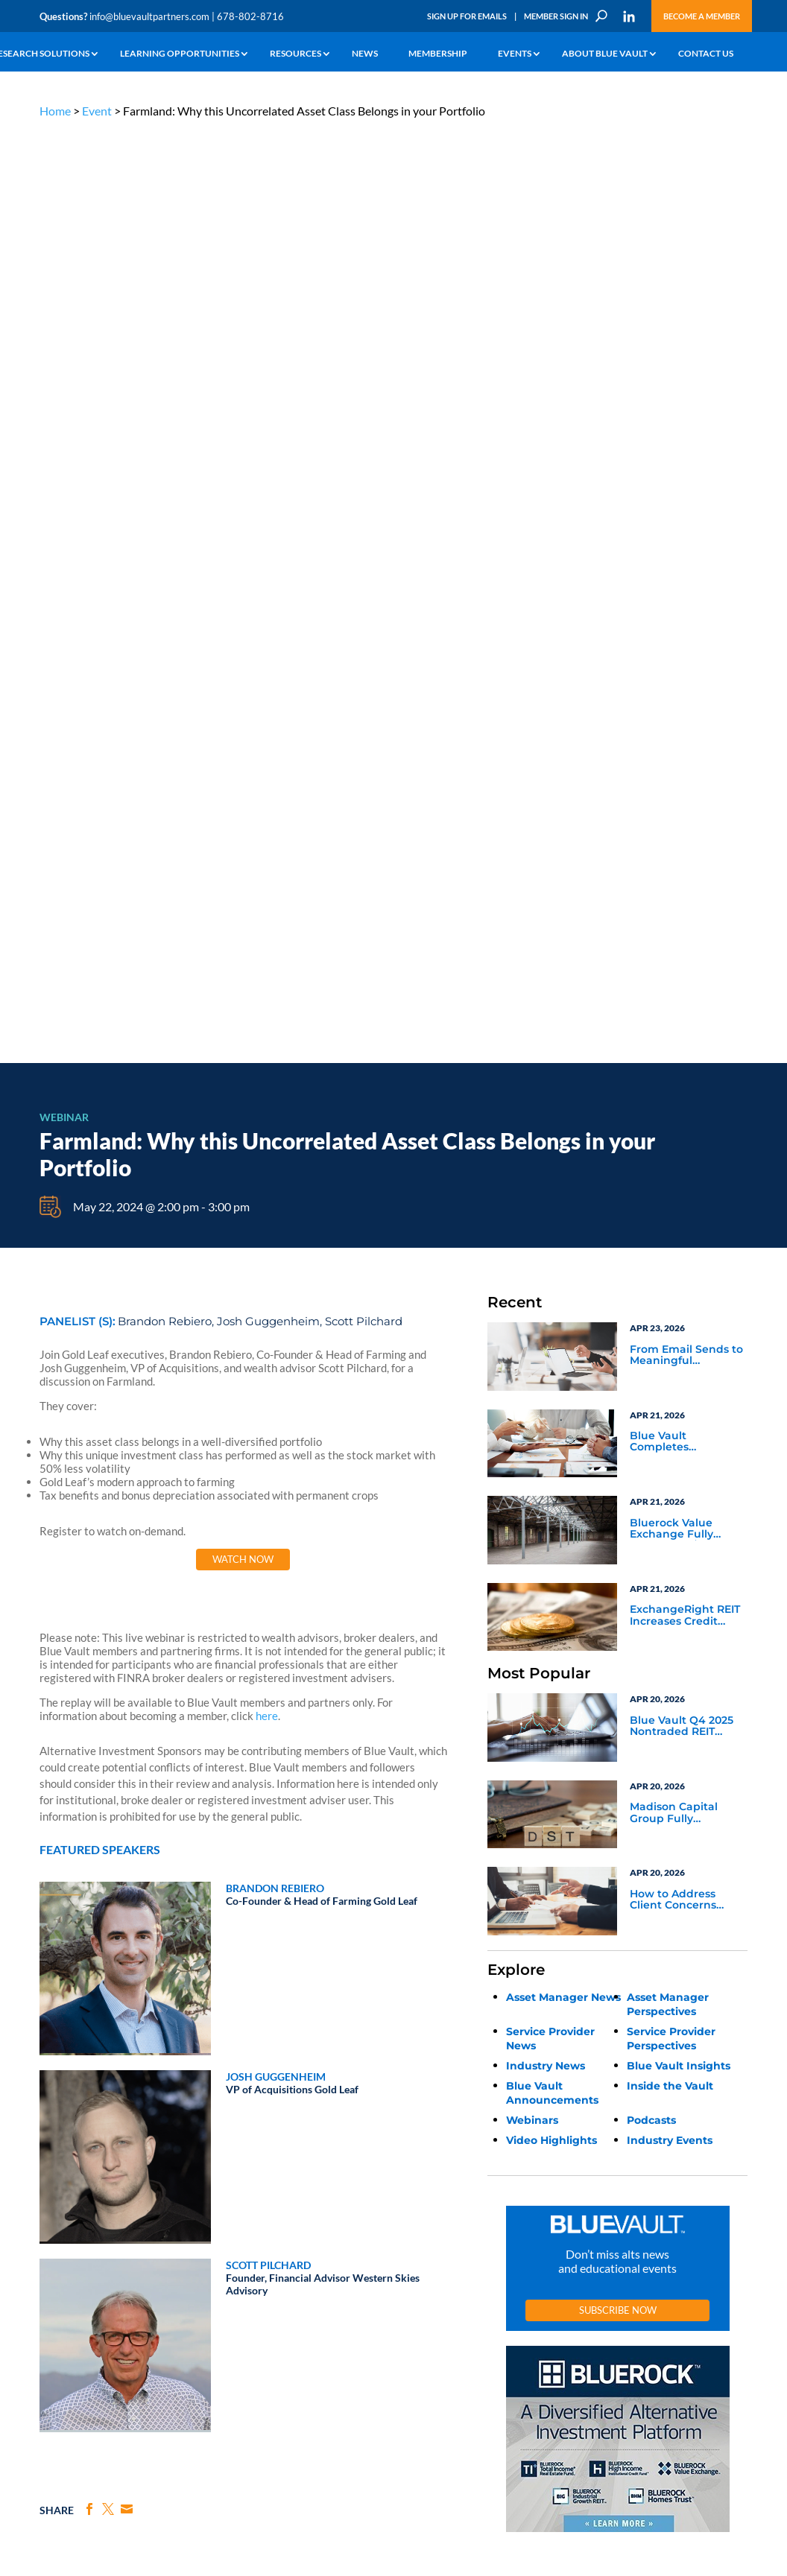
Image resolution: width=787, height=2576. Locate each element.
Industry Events (669, 1206)
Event (97, 111)
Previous (36, 1802)
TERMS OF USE (719, 2129)
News (365, 54)
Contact (55, 2334)
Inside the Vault (670, 1151)
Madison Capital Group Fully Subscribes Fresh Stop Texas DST (676, 880)
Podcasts (651, 1186)
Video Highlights (551, 1206)
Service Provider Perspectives (671, 1104)
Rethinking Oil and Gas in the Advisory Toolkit (376, 1883)
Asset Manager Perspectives (668, 1070)
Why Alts (57, 2197)
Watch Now (243, 626)
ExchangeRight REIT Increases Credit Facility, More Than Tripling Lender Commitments (685, 682)
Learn (50, 2214)
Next (751, 1802)
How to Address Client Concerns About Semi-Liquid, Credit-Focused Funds (682, 966)
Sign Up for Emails (467, 16)
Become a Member (701, 16)
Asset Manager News (563, 1063)
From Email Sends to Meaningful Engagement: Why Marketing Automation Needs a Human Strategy (686, 422)
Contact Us (705, 54)
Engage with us (680, 2253)
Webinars (532, 1186)
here (267, 782)
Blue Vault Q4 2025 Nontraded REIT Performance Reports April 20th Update (688, 793)
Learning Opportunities (179, 54)
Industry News (545, 1131)
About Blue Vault (605, 54)
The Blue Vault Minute (153, 2208)
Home (55, 111)
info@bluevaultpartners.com (149, 16)
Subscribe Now (618, 1376)
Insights (245, 2197)
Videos (123, 2259)
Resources (295, 54)
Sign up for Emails (643, 2440)
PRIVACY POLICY (651, 2129)
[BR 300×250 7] (618, 1598)
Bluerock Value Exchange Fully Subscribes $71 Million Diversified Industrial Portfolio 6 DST (685, 595)
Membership (437, 54)
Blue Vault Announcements (552, 1159)
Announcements (262, 2214)
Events (514, 54)
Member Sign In (556, 16)
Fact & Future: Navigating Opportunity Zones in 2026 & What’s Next (126, 1883)
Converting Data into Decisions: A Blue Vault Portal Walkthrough (636, 1883)
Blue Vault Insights (678, 1131)
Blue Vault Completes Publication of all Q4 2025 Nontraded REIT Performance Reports (688, 509)
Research (57, 2248)
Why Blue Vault (69, 2317)
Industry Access (70, 2265)
